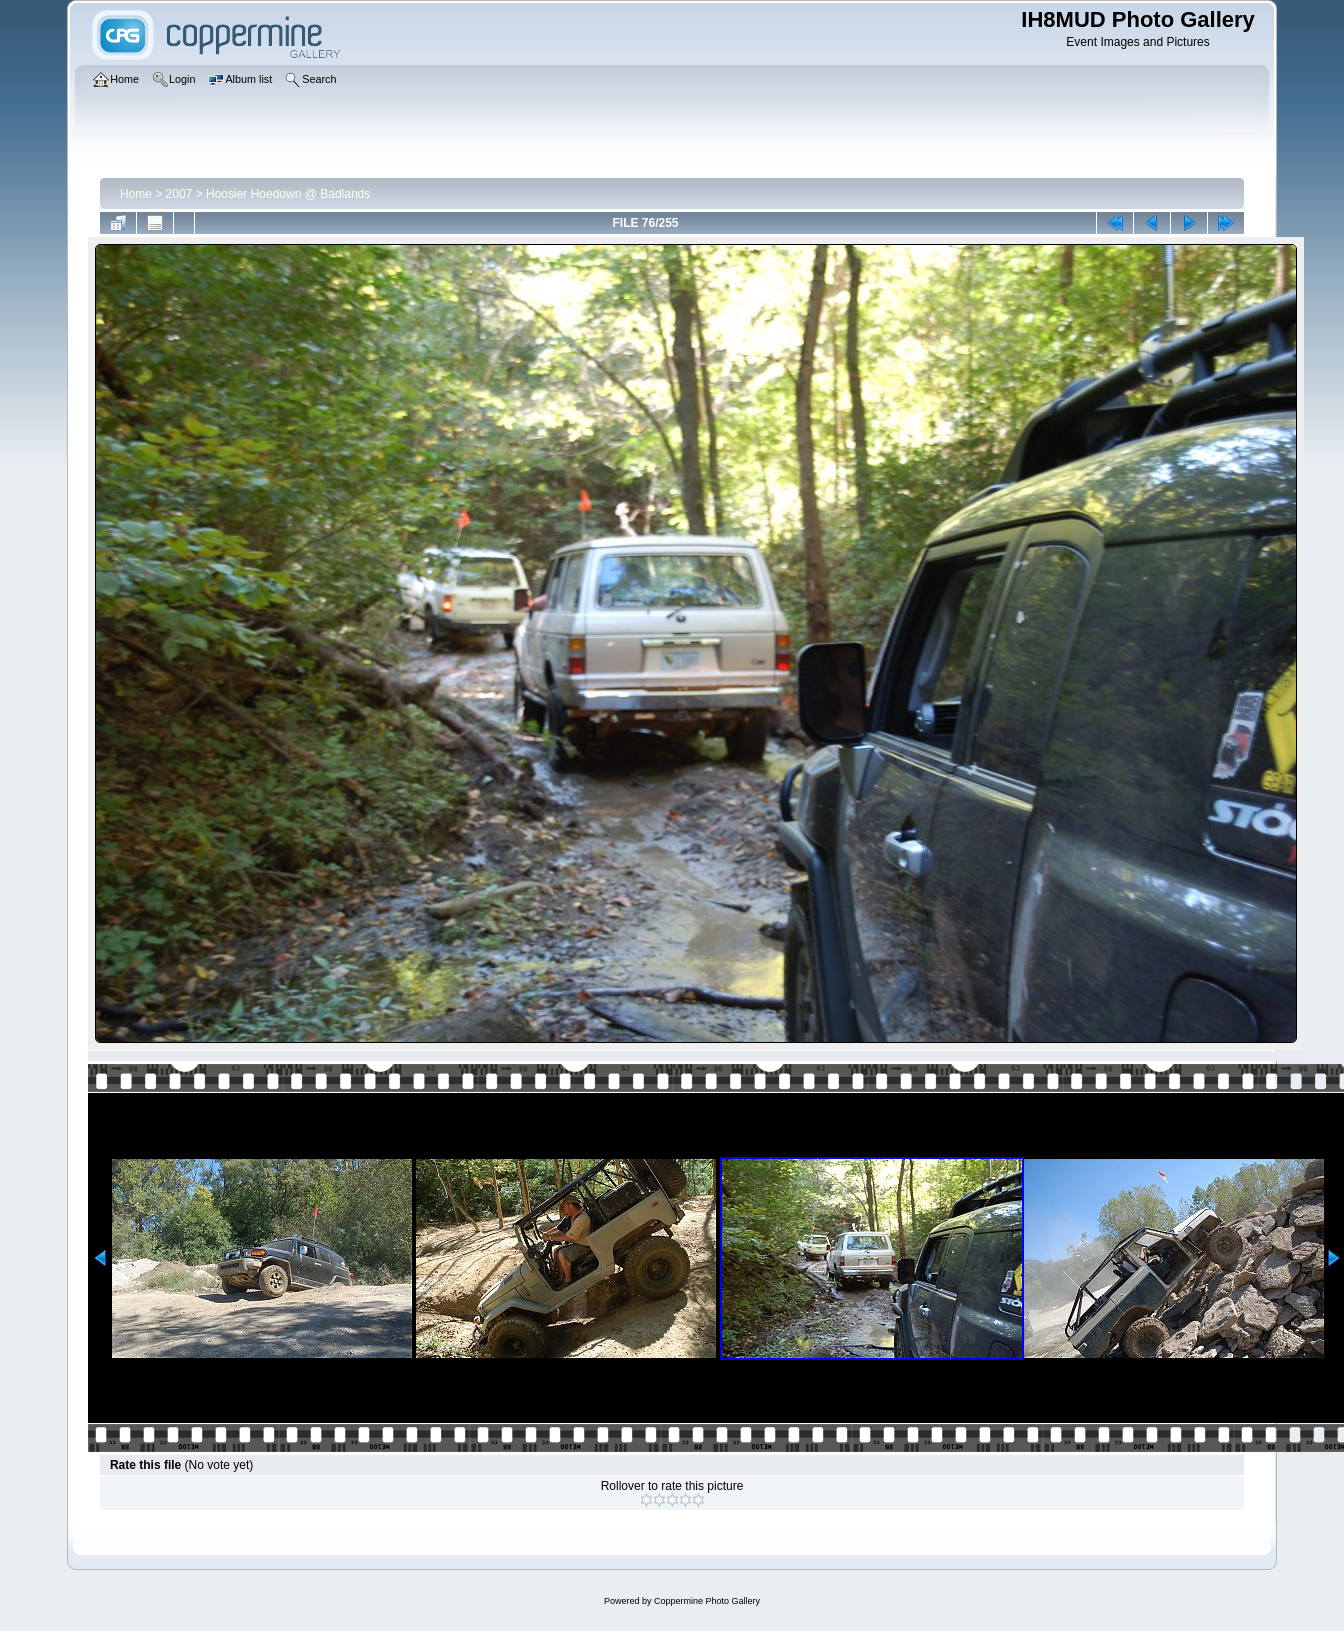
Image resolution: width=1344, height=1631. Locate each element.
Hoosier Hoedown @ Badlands (288, 194)
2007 (179, 194)
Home (136, 194)
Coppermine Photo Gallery (707, 1601)
